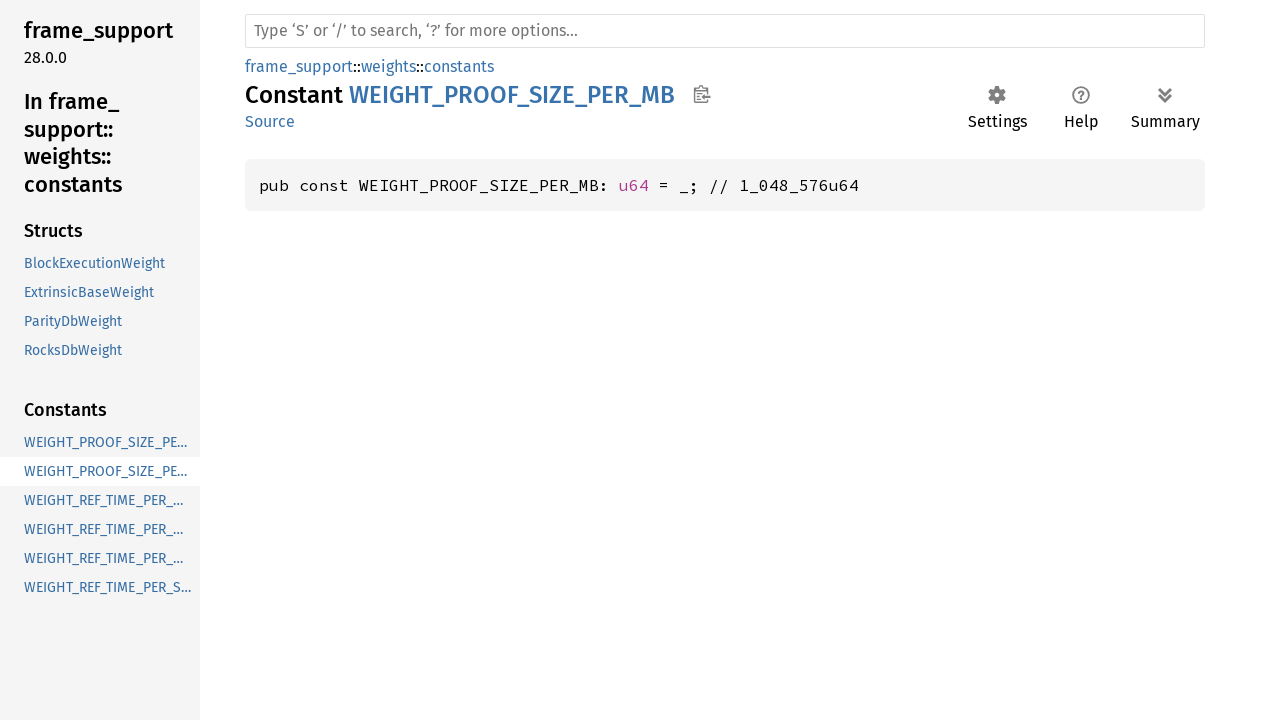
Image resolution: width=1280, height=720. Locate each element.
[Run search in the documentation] (725, 31)
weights (388, 66)
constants (459, 66)
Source (270, 121)
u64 (634, 185)
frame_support (299, 66)
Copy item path (701, 94)
